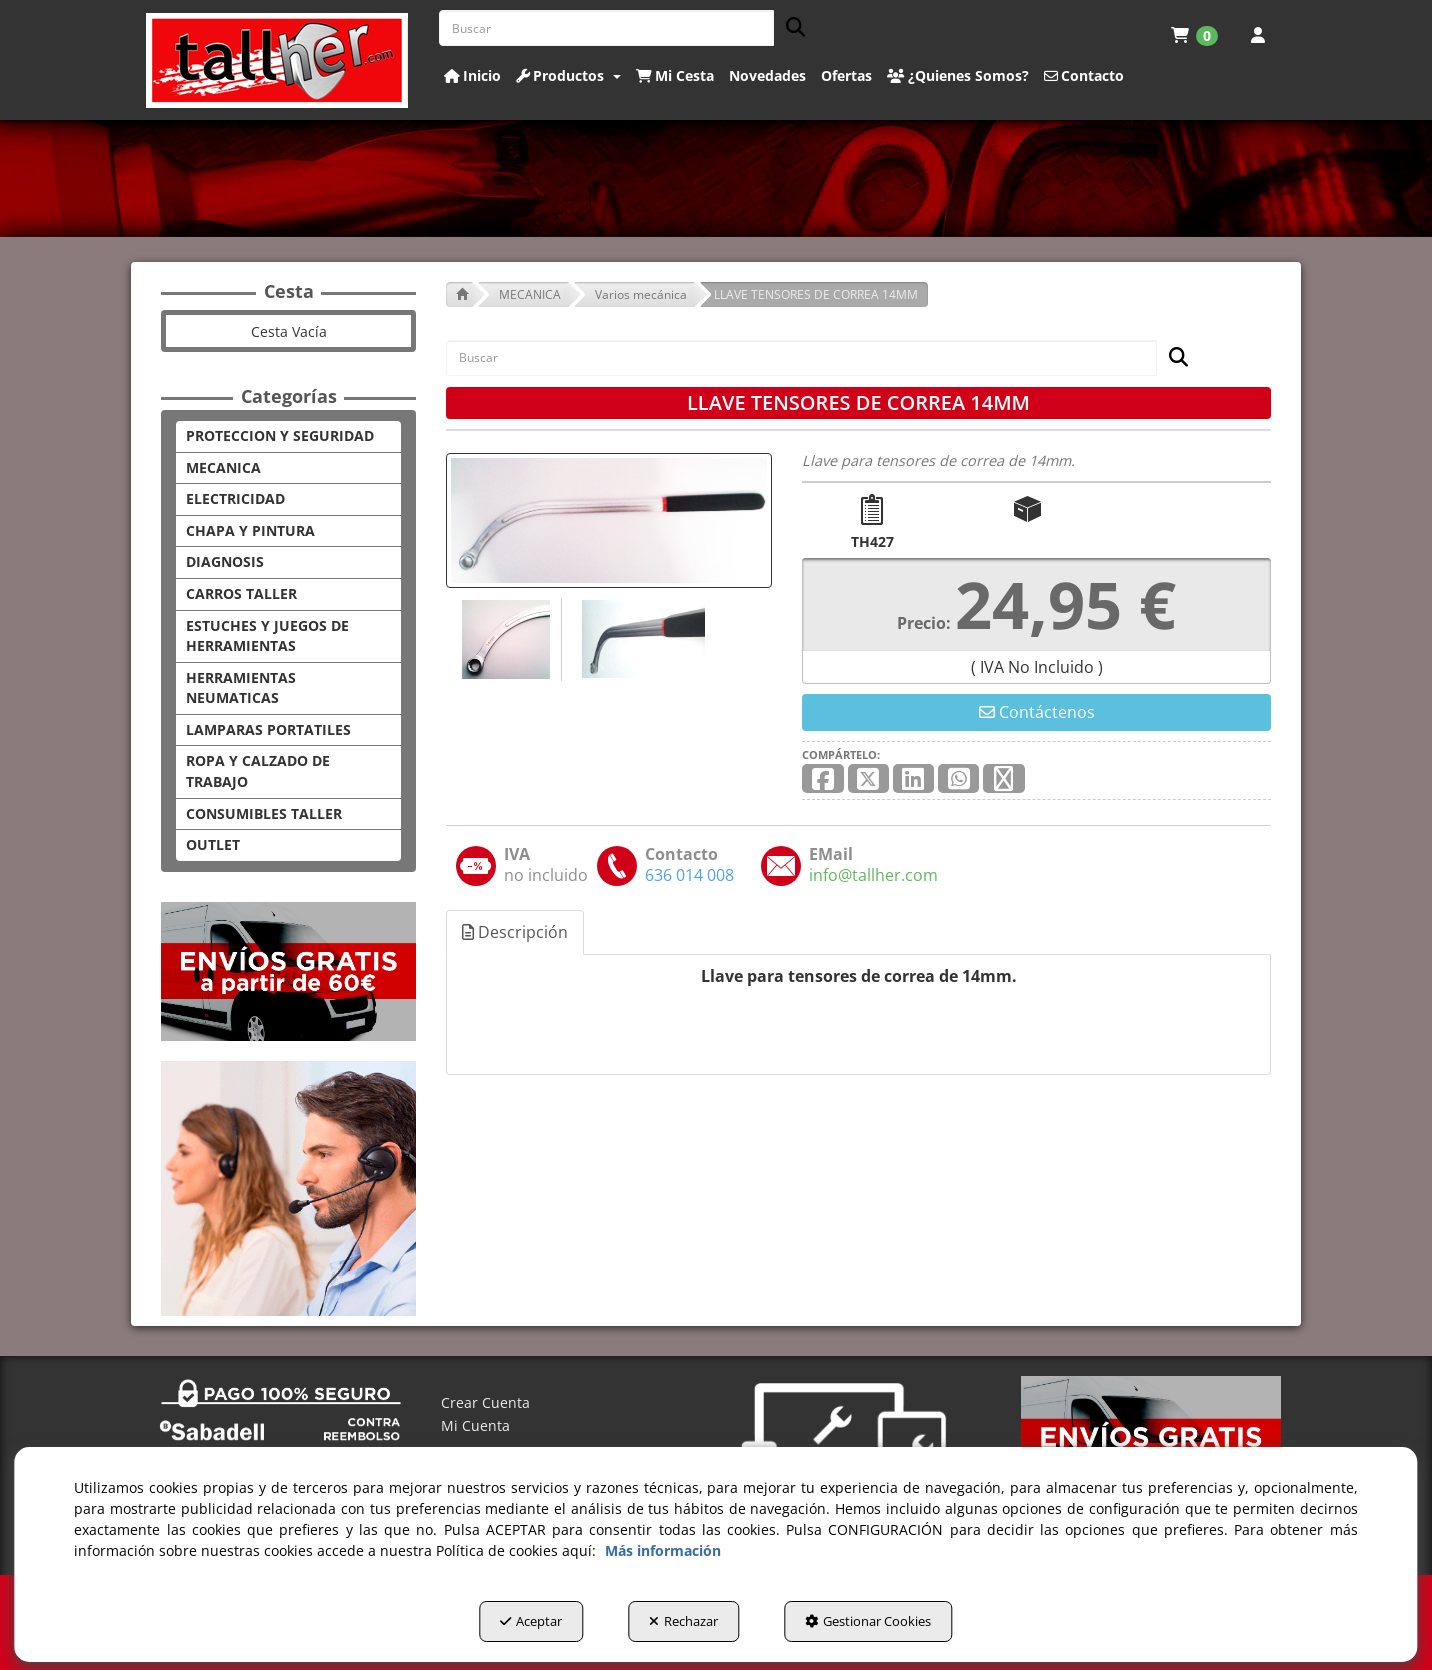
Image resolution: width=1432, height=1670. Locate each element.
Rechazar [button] (683, 1621)
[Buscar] (789, 28)
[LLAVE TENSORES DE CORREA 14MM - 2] (641, 639)
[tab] (516, 932)
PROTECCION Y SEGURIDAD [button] (280, 435)
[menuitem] (1194, 35)
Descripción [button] (515, 932)
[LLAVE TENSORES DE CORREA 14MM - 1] (503, 639)
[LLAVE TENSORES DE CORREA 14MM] (609, 520)
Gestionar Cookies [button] (868, 1621)
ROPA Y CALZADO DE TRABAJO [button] (258, 771)
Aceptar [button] (531, 1621)
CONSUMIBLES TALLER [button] (264, 813)
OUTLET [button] (213, 844)
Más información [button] (663, 1550)
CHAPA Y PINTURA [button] (250, 530)
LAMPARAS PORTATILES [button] (268, 729)
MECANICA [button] (223, 467)
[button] (277, 60)
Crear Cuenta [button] (485, 1402)
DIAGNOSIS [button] (225, 561)
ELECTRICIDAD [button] (235, 498)
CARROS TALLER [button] (241, 593)
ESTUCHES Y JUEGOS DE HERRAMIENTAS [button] (267, 636)
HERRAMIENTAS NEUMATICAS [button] (241, 688)
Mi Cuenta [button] (475, 1425)
